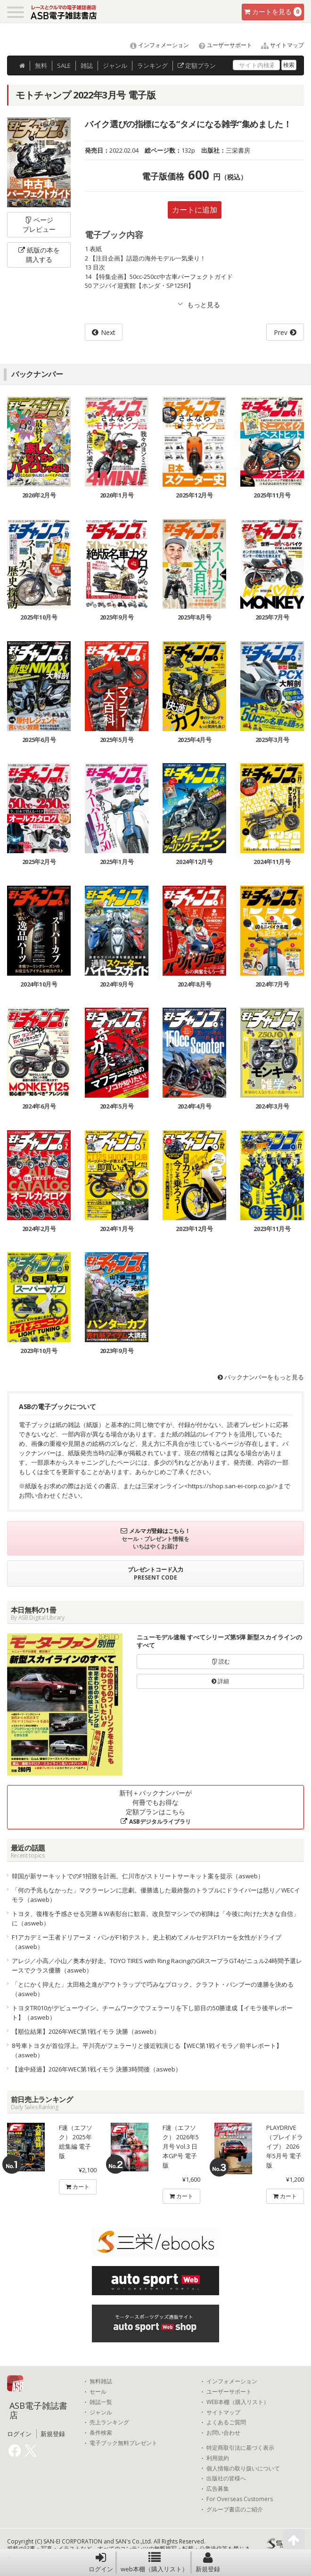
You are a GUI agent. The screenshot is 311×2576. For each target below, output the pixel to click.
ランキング (152, 65)
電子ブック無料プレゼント (123, 2443)
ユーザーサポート (221, 45)
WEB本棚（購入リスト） (237, 2402)
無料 (41, 65)
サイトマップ (279, 45)
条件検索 (101, 2433)
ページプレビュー (39, 224)
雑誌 (87, 65)
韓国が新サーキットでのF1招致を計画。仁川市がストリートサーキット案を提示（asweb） (138, 1876)
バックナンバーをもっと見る (261, 1377)
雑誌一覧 (101, 2402)
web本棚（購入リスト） (154, 2562)
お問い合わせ (223, 2433)
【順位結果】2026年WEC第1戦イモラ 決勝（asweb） (86, 2031)
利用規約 (217, 2458)
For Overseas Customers (239, 2499)
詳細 (220, 1681)
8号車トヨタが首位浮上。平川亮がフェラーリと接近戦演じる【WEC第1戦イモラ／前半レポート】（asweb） (147, 2050)
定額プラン (197, 65)
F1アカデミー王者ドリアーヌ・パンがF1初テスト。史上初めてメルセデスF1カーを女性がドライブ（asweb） (146, 1942)
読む (220, 1661)
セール (98, 2392)
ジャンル (115, 65)
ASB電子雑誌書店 (38, 2410)
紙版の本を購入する (39, 254)
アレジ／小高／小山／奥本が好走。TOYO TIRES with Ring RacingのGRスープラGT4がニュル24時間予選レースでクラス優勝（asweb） (157, 1965)
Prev (280, 332)
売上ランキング (109, 2422)
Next (108, 332)
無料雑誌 (101, 2381)
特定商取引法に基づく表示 (240, 2448)
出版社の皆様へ (226, 2478)
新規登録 (208, 2562)
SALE (64, 65)
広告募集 (217, 2489)
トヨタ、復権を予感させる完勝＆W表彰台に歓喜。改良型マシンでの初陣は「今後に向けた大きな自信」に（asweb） (155, 1918)
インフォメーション (155, 45)
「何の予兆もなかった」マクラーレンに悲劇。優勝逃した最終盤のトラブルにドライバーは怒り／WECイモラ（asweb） (156, 1895)
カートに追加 (194, 209)
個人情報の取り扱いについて (243, 2468)
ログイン (101, 2562)
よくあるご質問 (226, 2422)
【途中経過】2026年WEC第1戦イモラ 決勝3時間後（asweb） (96, 2069)
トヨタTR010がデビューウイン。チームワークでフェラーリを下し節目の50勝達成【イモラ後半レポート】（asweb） (152, 2013)
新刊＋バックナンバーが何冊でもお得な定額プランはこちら (155, 1807)
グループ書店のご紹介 (234, 2509)
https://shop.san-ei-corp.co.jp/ (231, 1486)
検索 (289, 65)
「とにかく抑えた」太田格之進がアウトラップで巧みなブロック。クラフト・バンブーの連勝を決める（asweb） (153, 1989)
